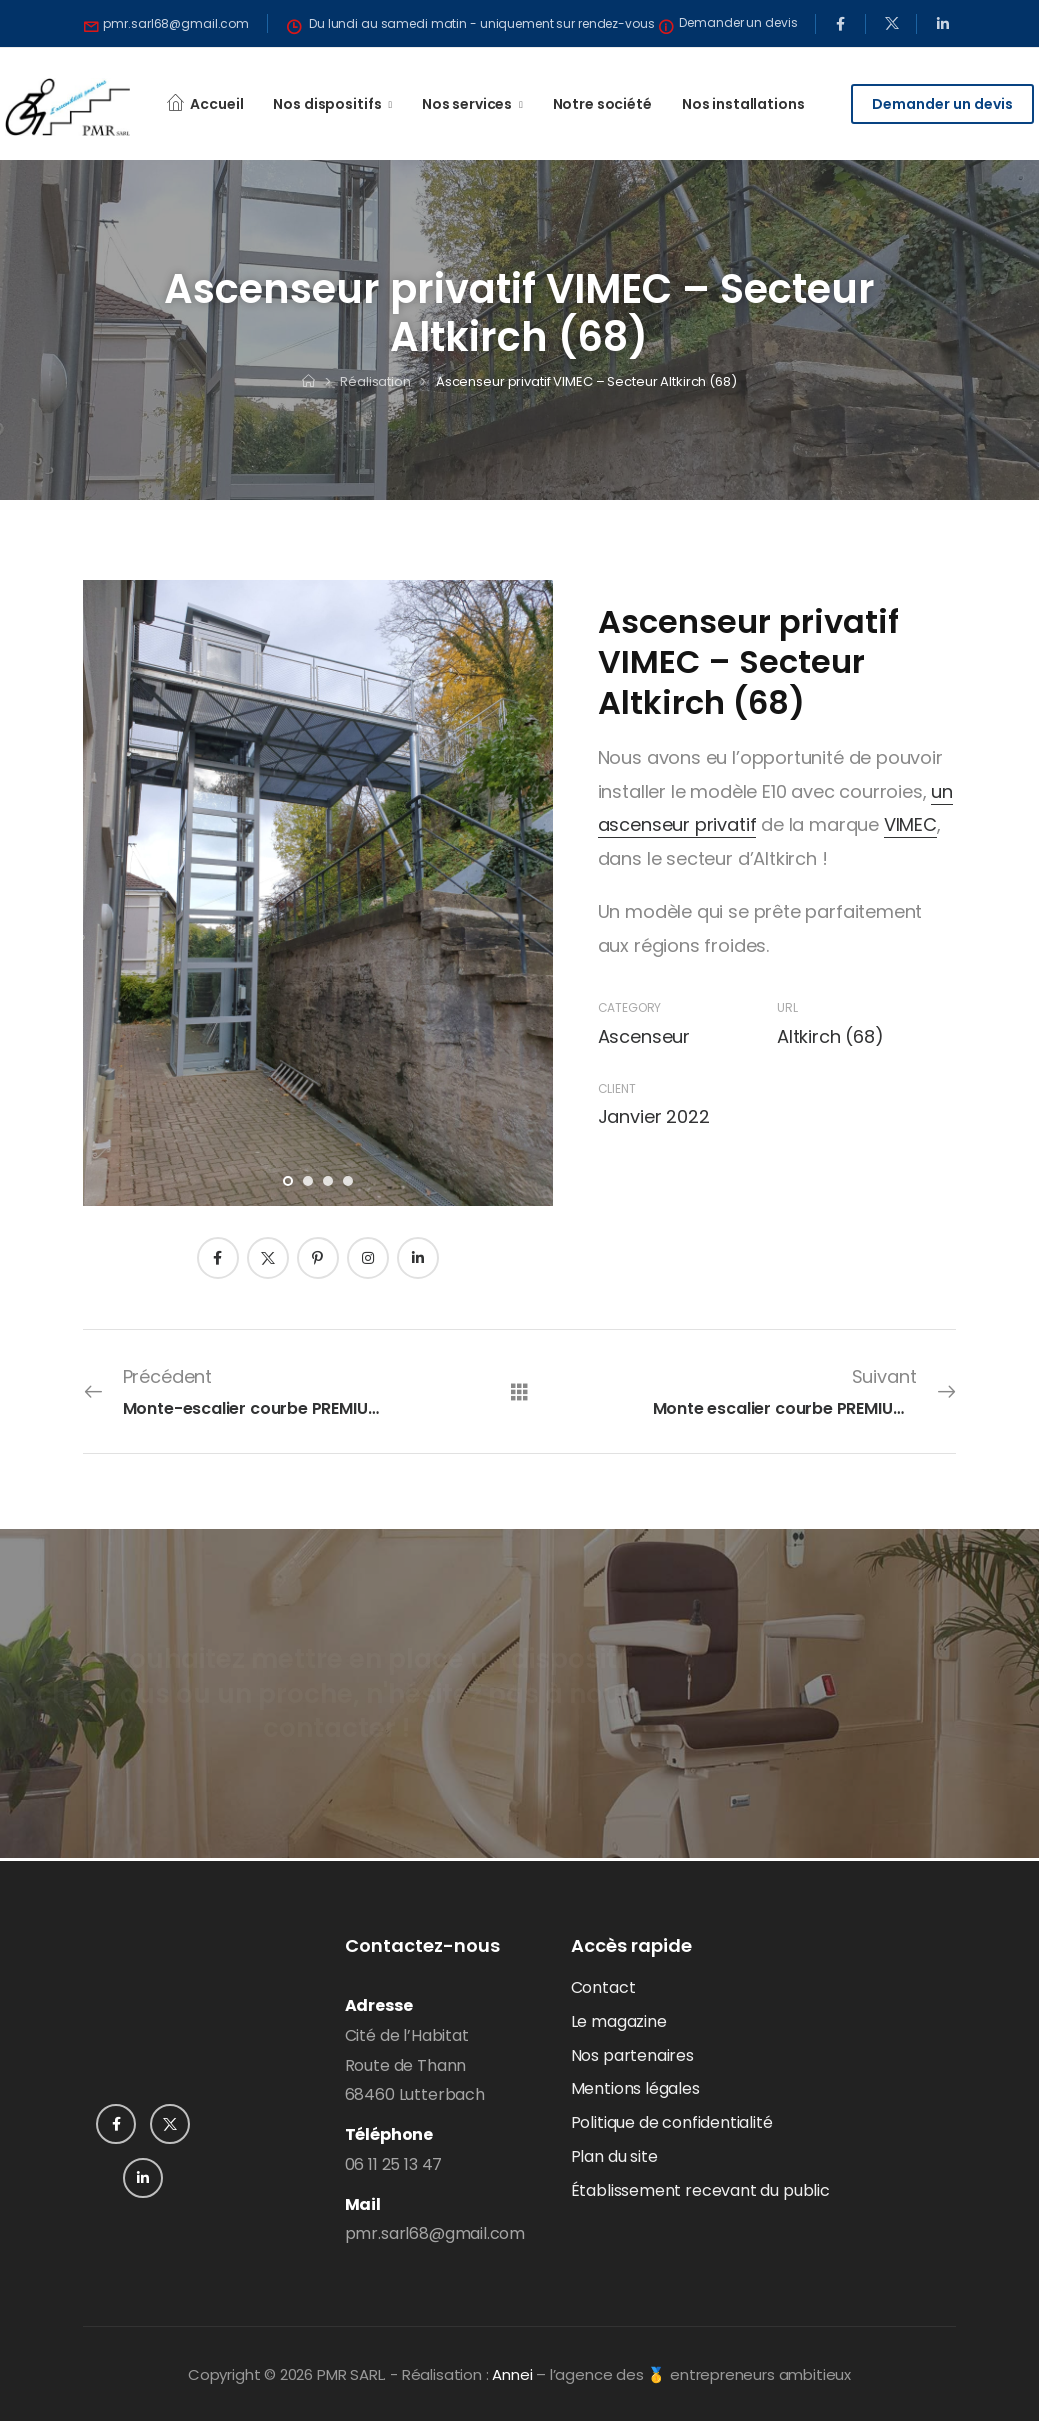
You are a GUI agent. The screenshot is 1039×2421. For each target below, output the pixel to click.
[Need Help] (167, 24)
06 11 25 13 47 (393, 2164)
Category (630, 1007)
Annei (512, 2374)
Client (617, 1088)
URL (787, 1007)
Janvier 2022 (654, 1116)
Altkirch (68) (830, 1036)
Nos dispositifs (327, 104)
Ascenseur (644, 1036)
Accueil (216, 104)
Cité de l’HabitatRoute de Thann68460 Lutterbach (415, 2065)
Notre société (602, 104)
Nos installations (743, 104)
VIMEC (910, 824)
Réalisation (375, 381)
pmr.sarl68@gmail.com (435, 2233)
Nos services (467, 104)
